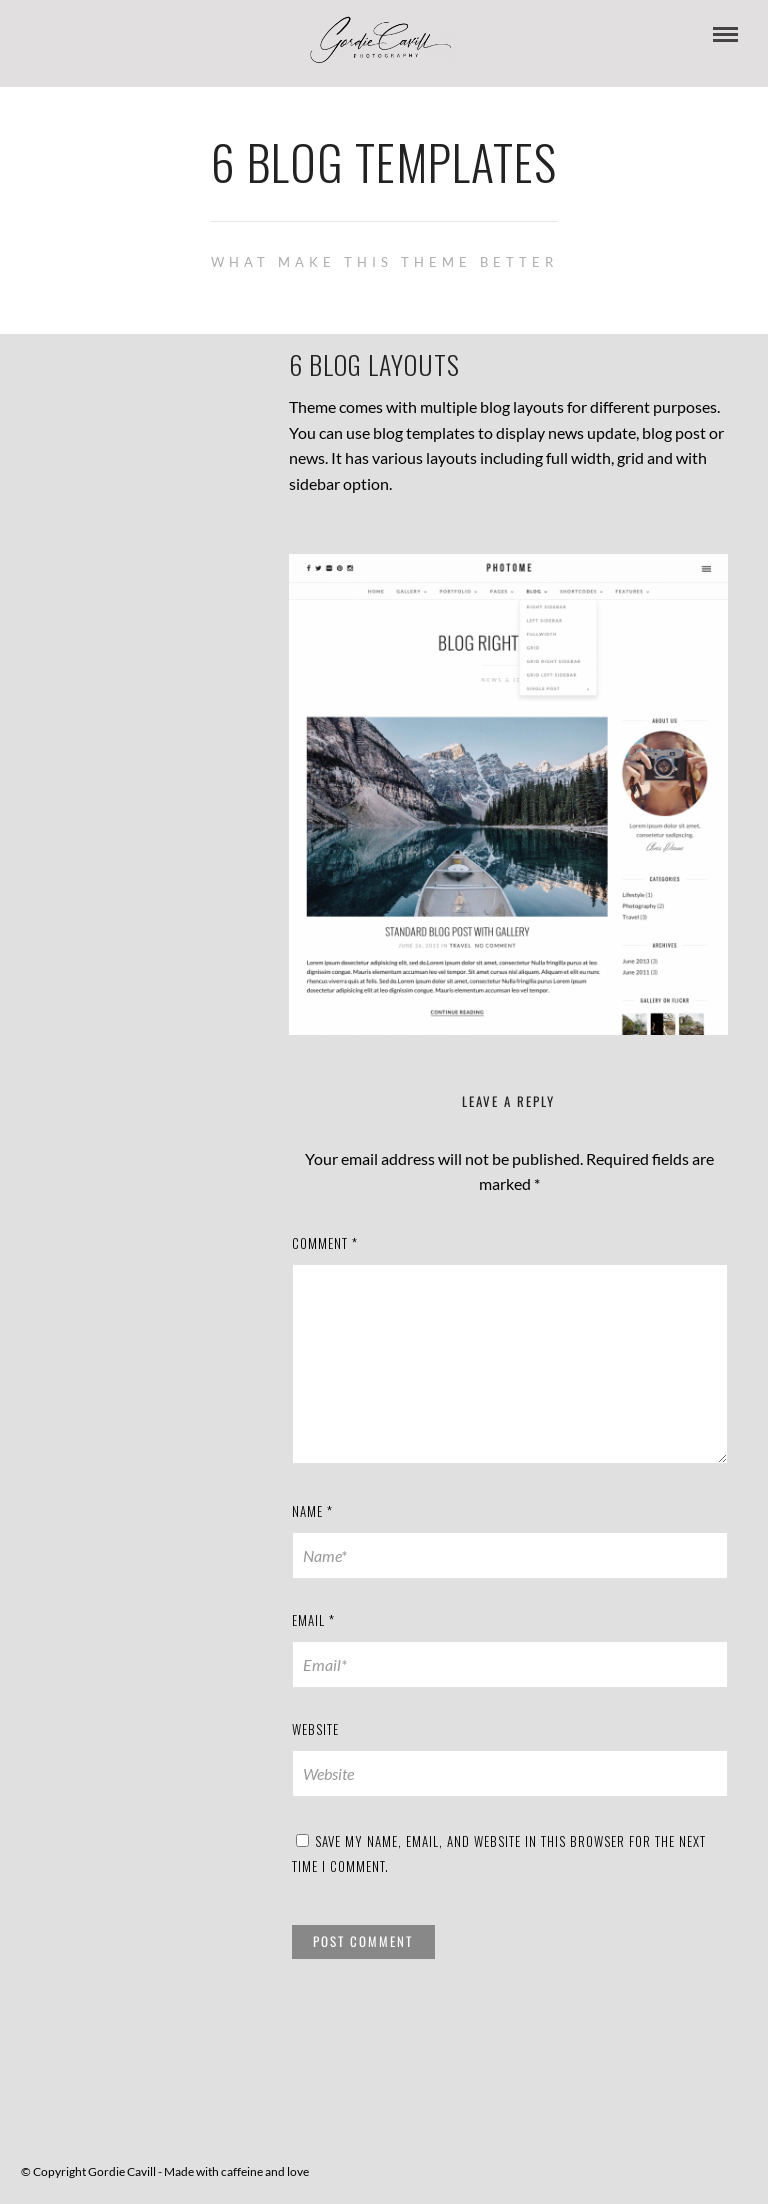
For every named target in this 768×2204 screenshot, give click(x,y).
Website (315, 1729)
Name (312, 1511)
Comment (325, 1243)
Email (313, 1620)
